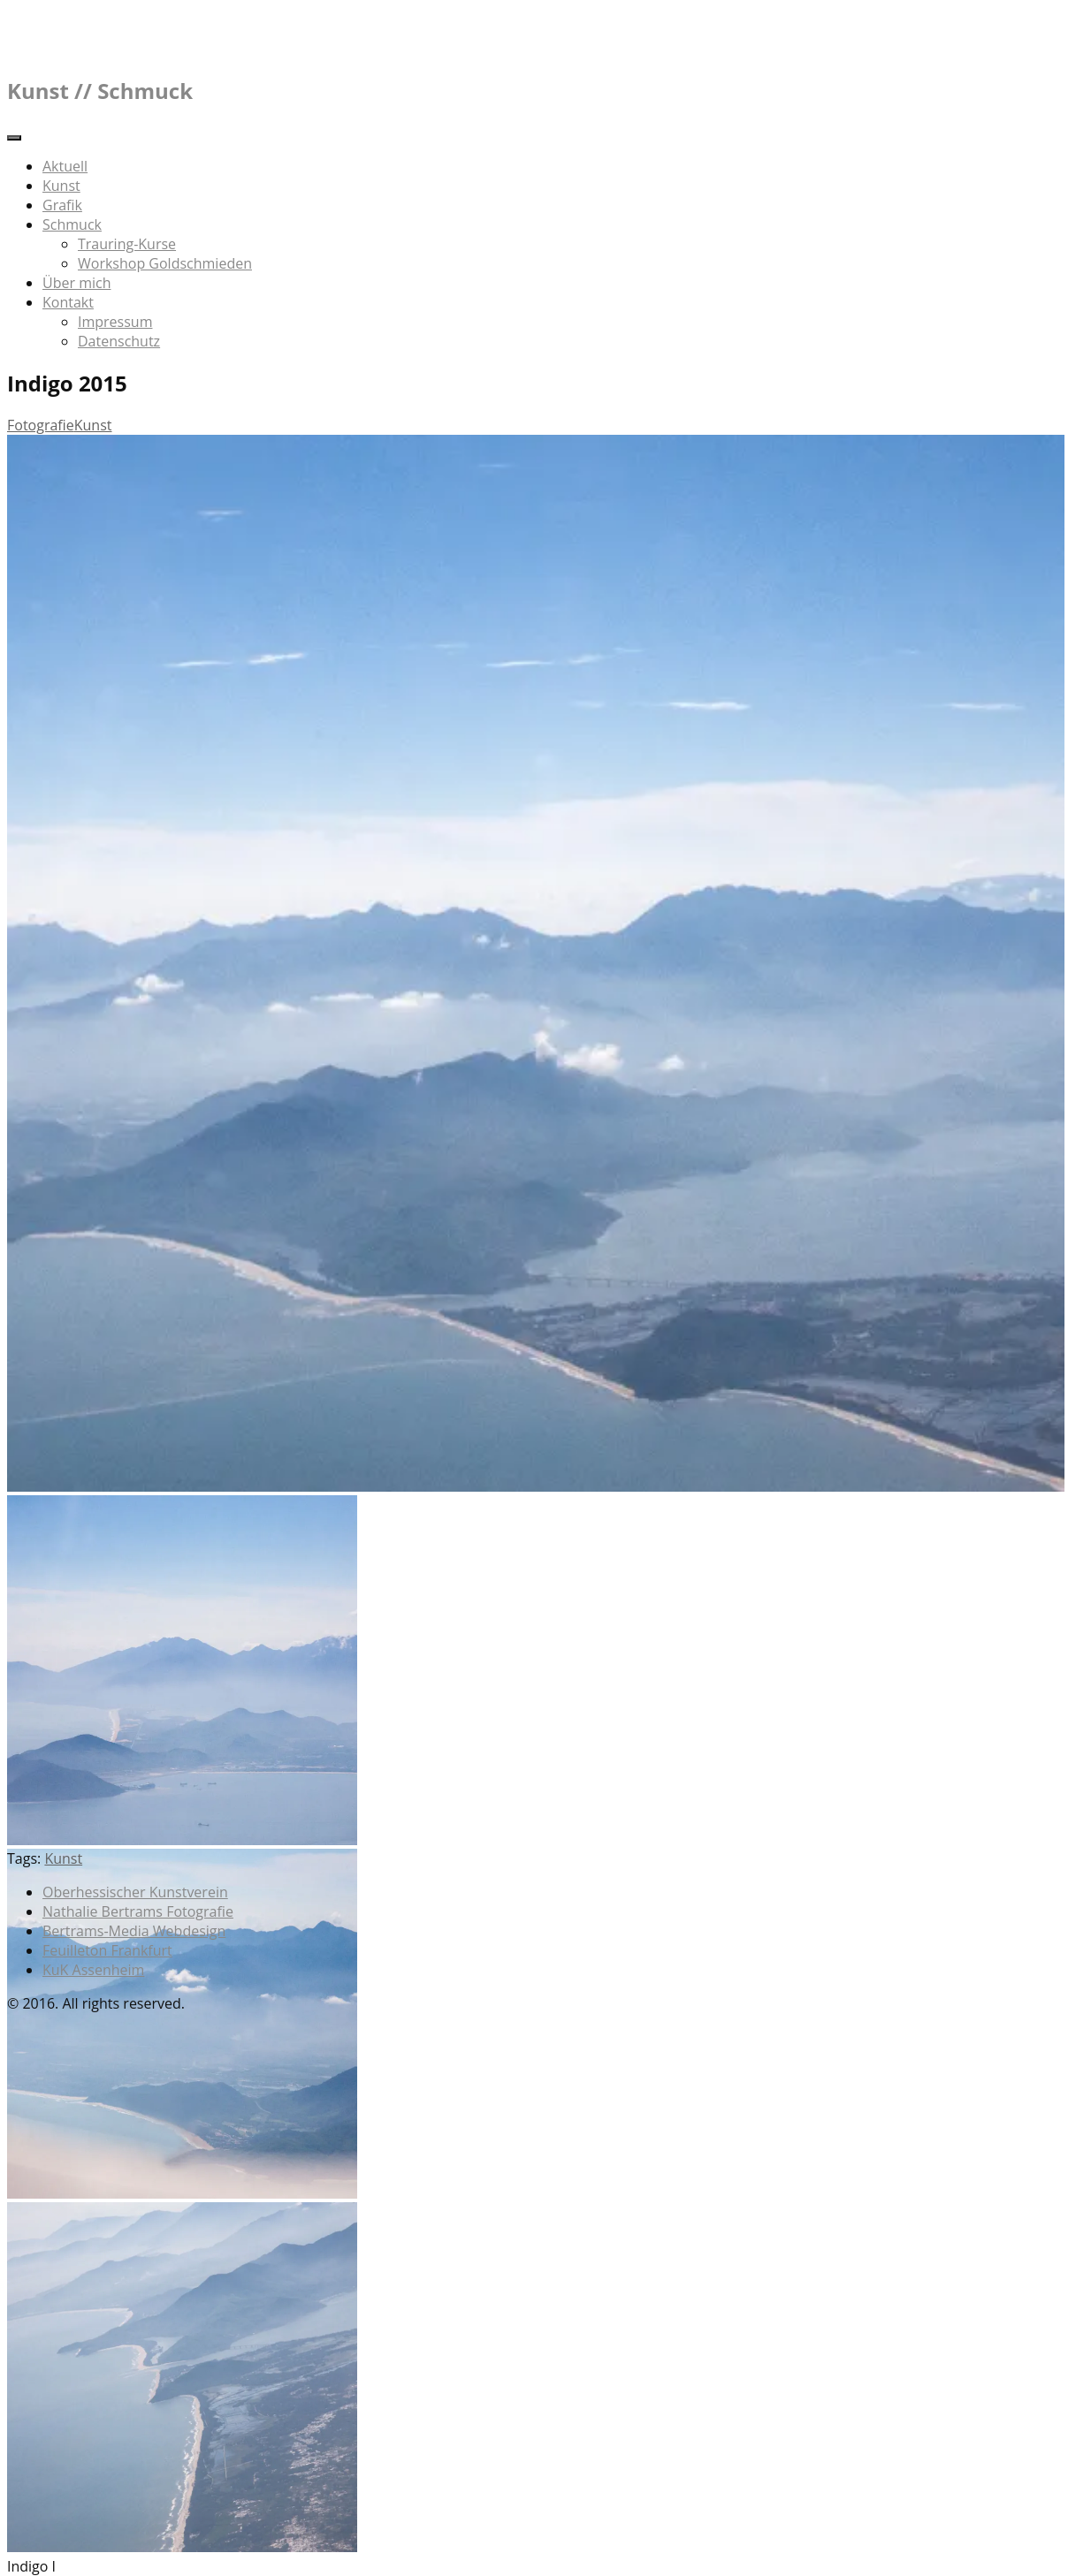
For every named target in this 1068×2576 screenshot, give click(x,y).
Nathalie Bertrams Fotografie (137, 1911)
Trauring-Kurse (127, 244)
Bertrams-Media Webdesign (133, 1931)
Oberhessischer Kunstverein (135, 1892)
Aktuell (65, 166)
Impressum (115, 321)
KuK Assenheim (93, 1969)
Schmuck (72, 224)
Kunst (61, 185)
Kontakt (68, 302)
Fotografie (40, 425)
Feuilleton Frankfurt (107, 1950)
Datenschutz (119, 341)
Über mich (76, 283)
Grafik (62, 205)
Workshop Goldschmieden (165, 263)
